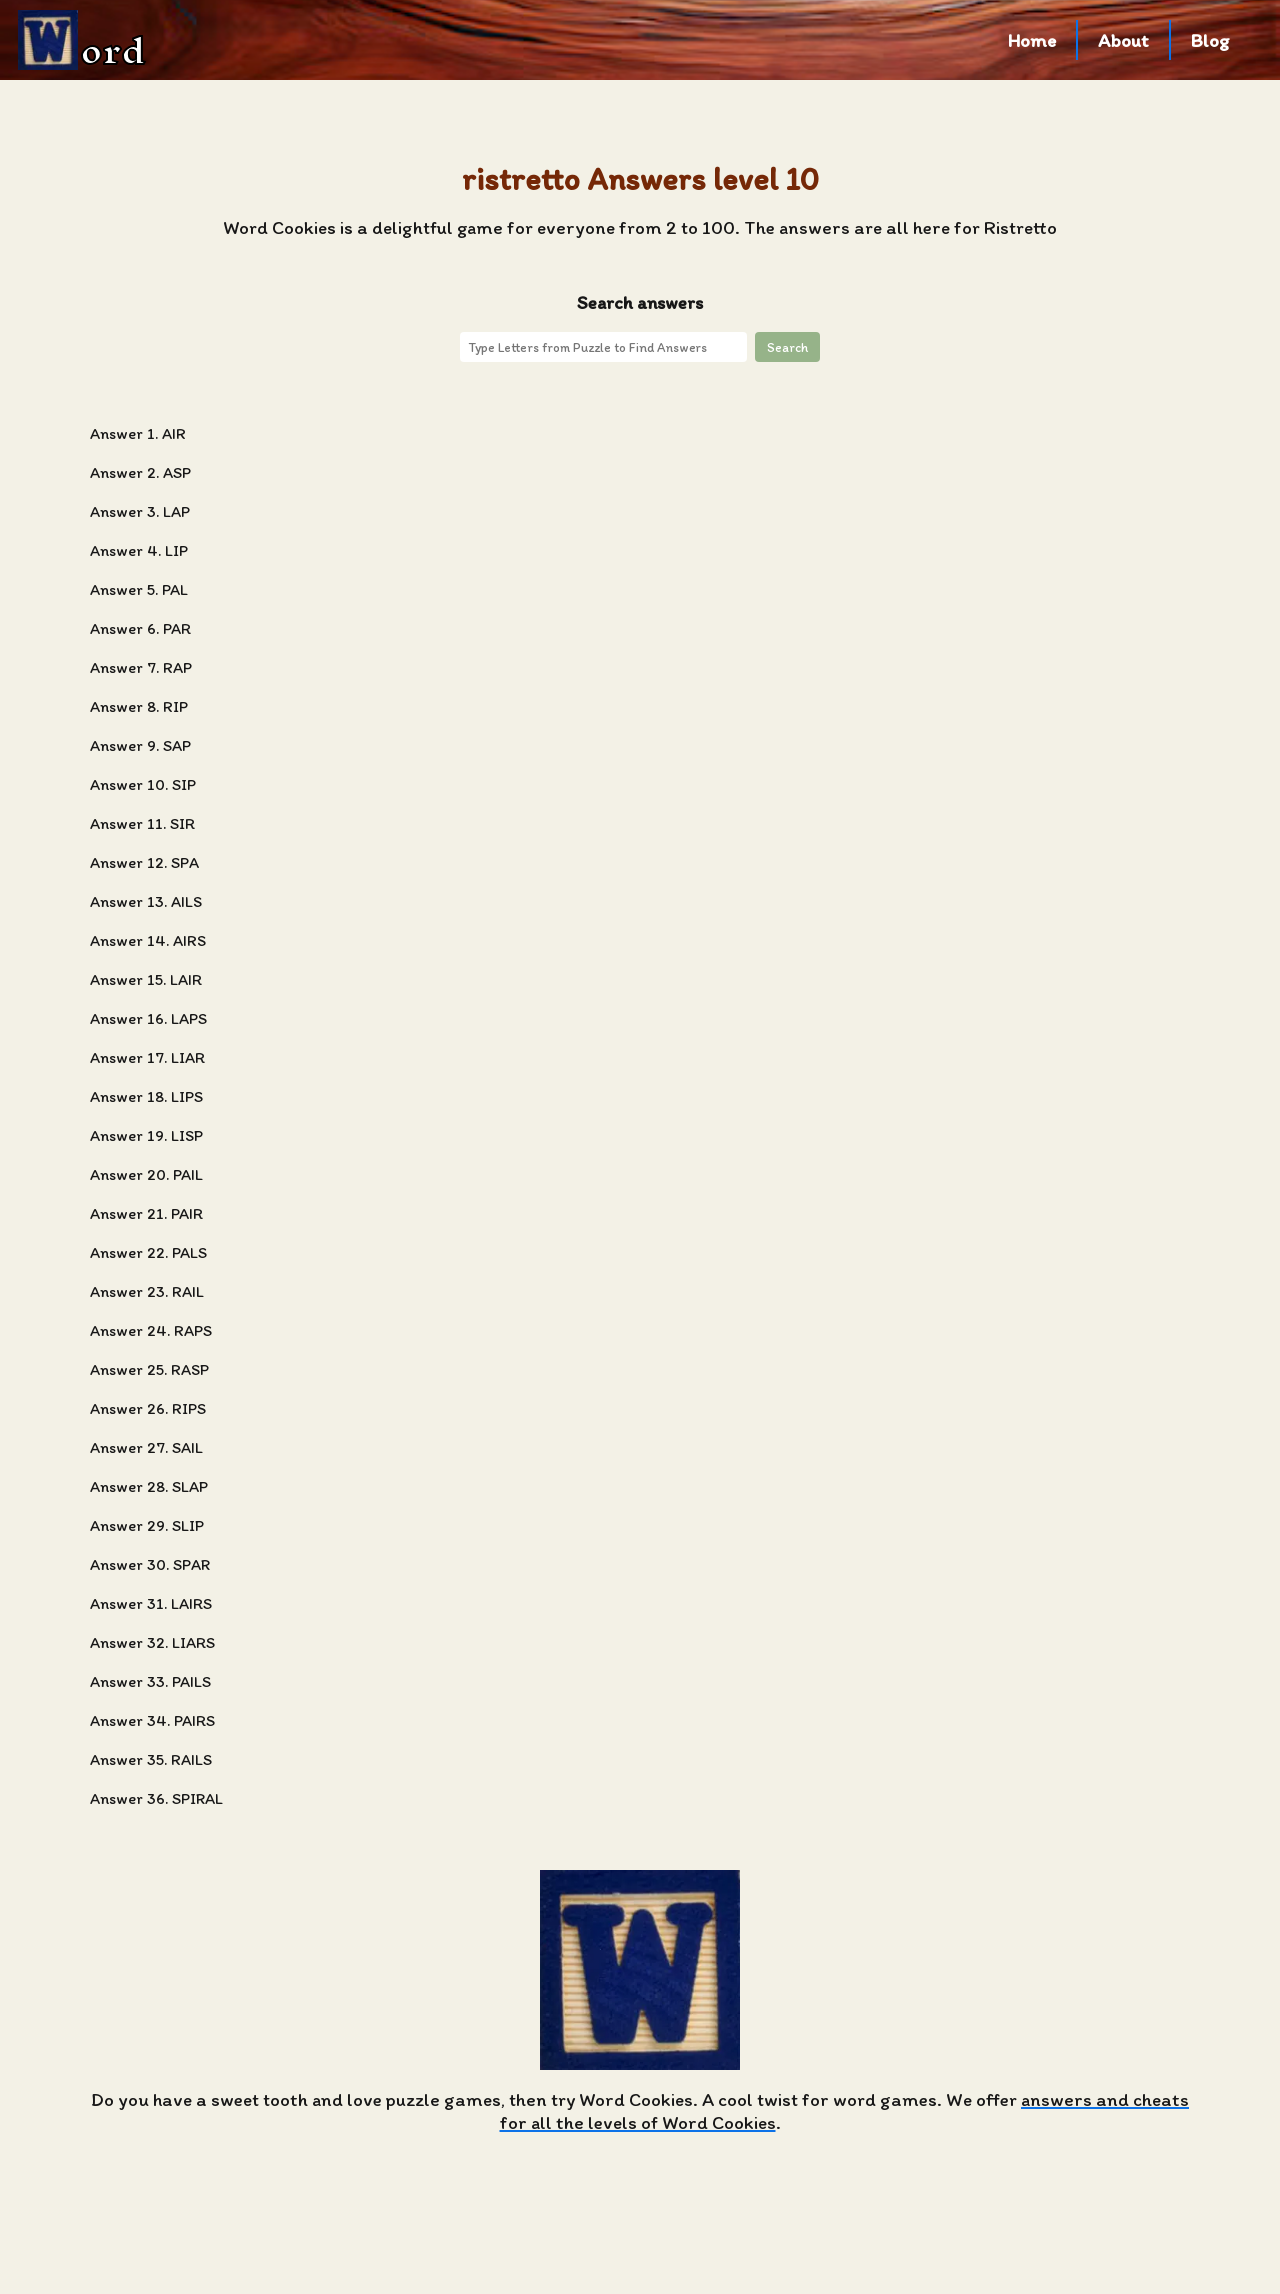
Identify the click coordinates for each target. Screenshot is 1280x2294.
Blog (1210, 40)
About (1123, 40)
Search (787, 347)
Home (1032, 40)
